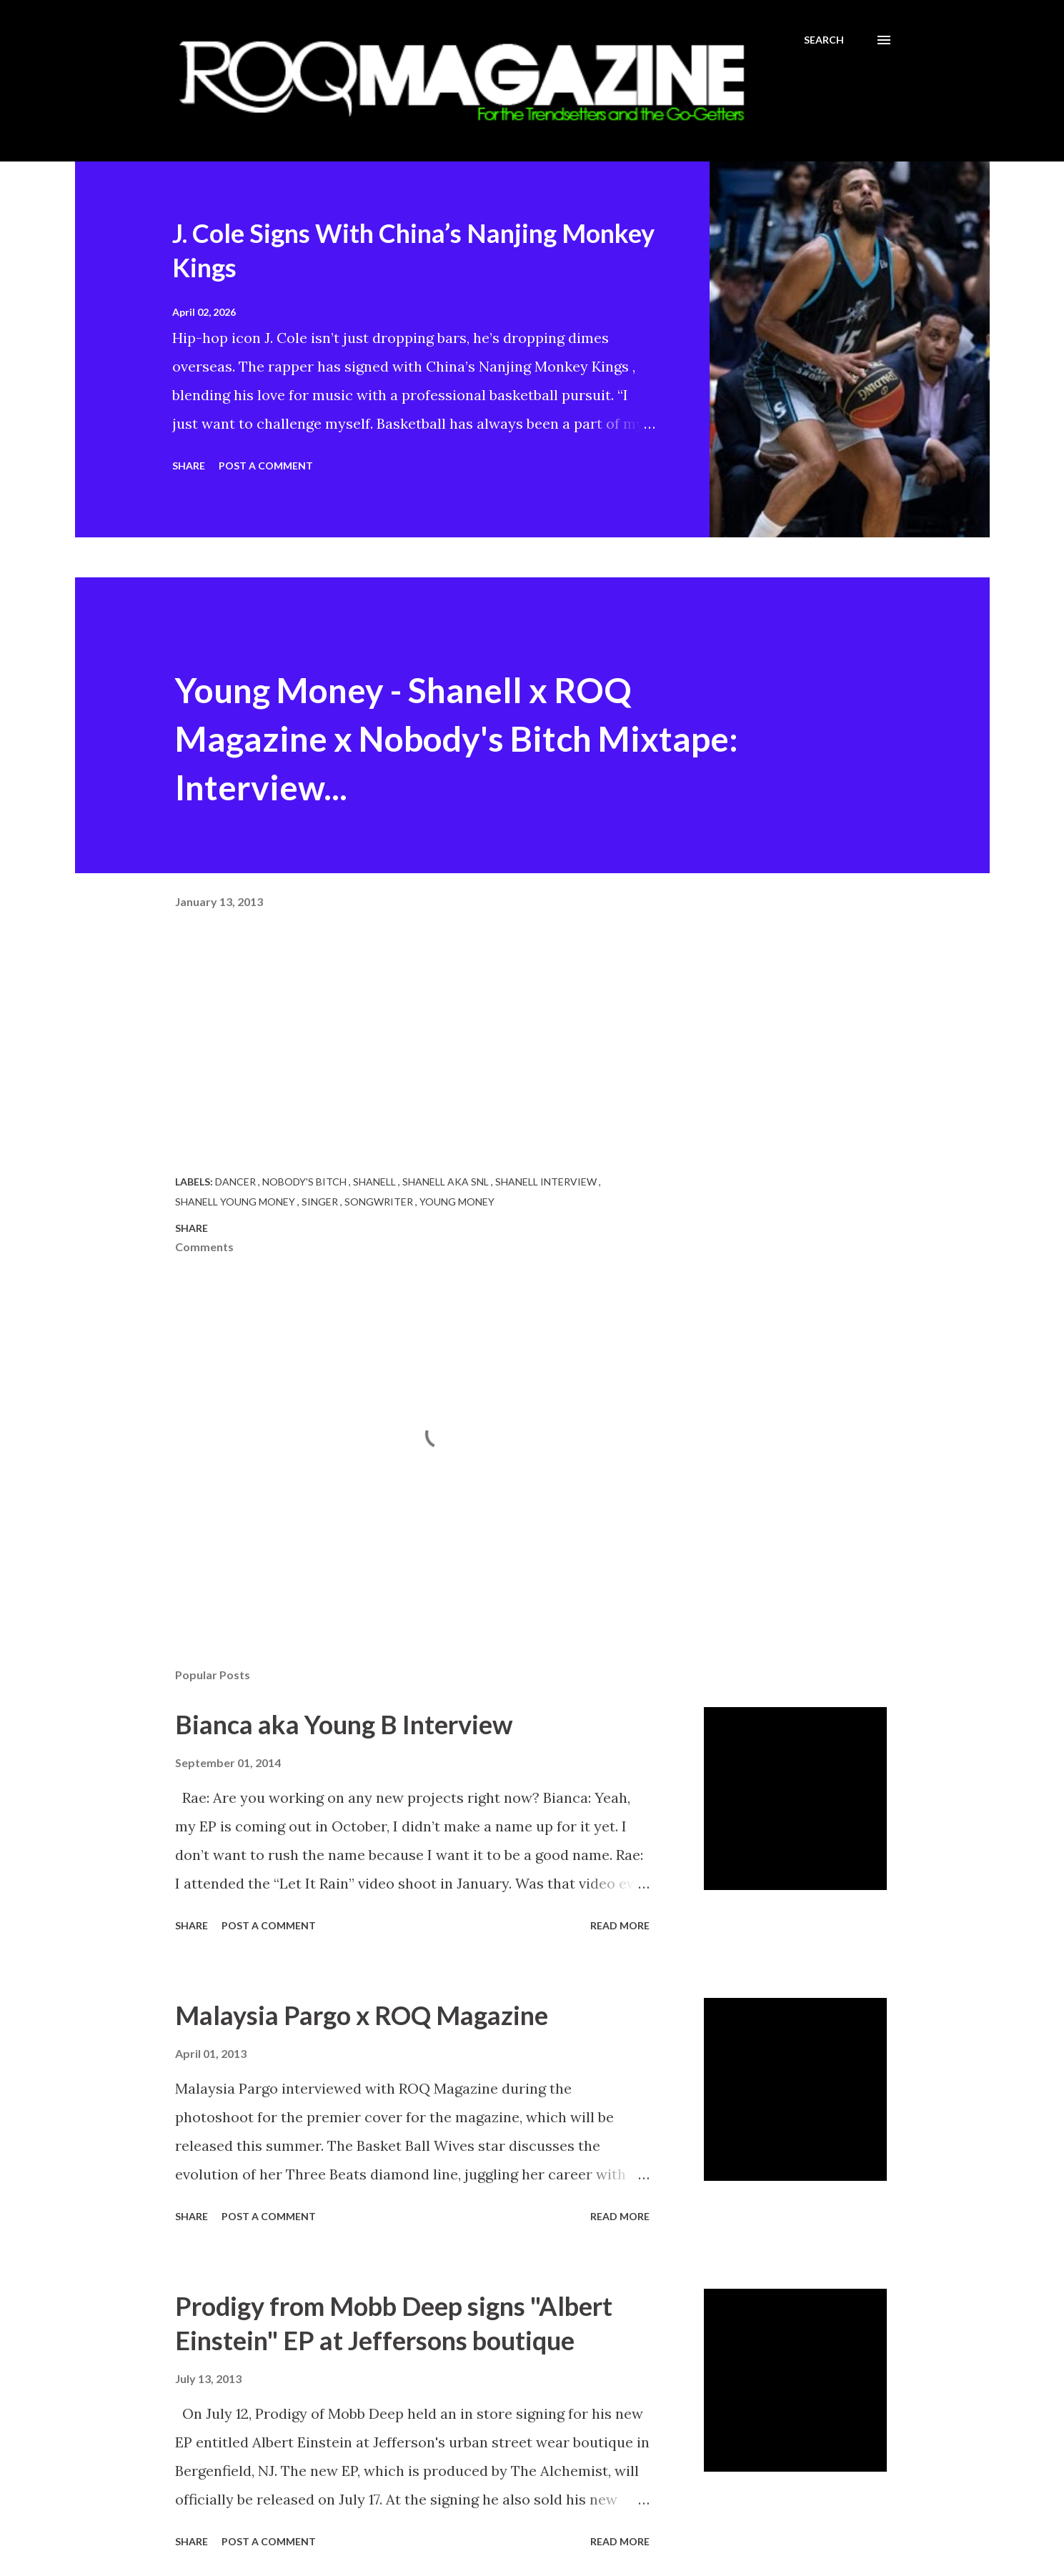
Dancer (236, 1181)
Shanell (375, 1181)
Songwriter (379, 1201)
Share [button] (188, 465)
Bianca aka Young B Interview (343, 1724)
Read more (620, 1925)
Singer (321, 1201)
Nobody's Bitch (305, 1181)
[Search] (824, 40)
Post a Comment (266, 465)
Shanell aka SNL (446, 1181)
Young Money (456, 1201)
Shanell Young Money (236, 1201)
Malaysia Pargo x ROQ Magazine (361, 2015)
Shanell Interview (547, 1181)
